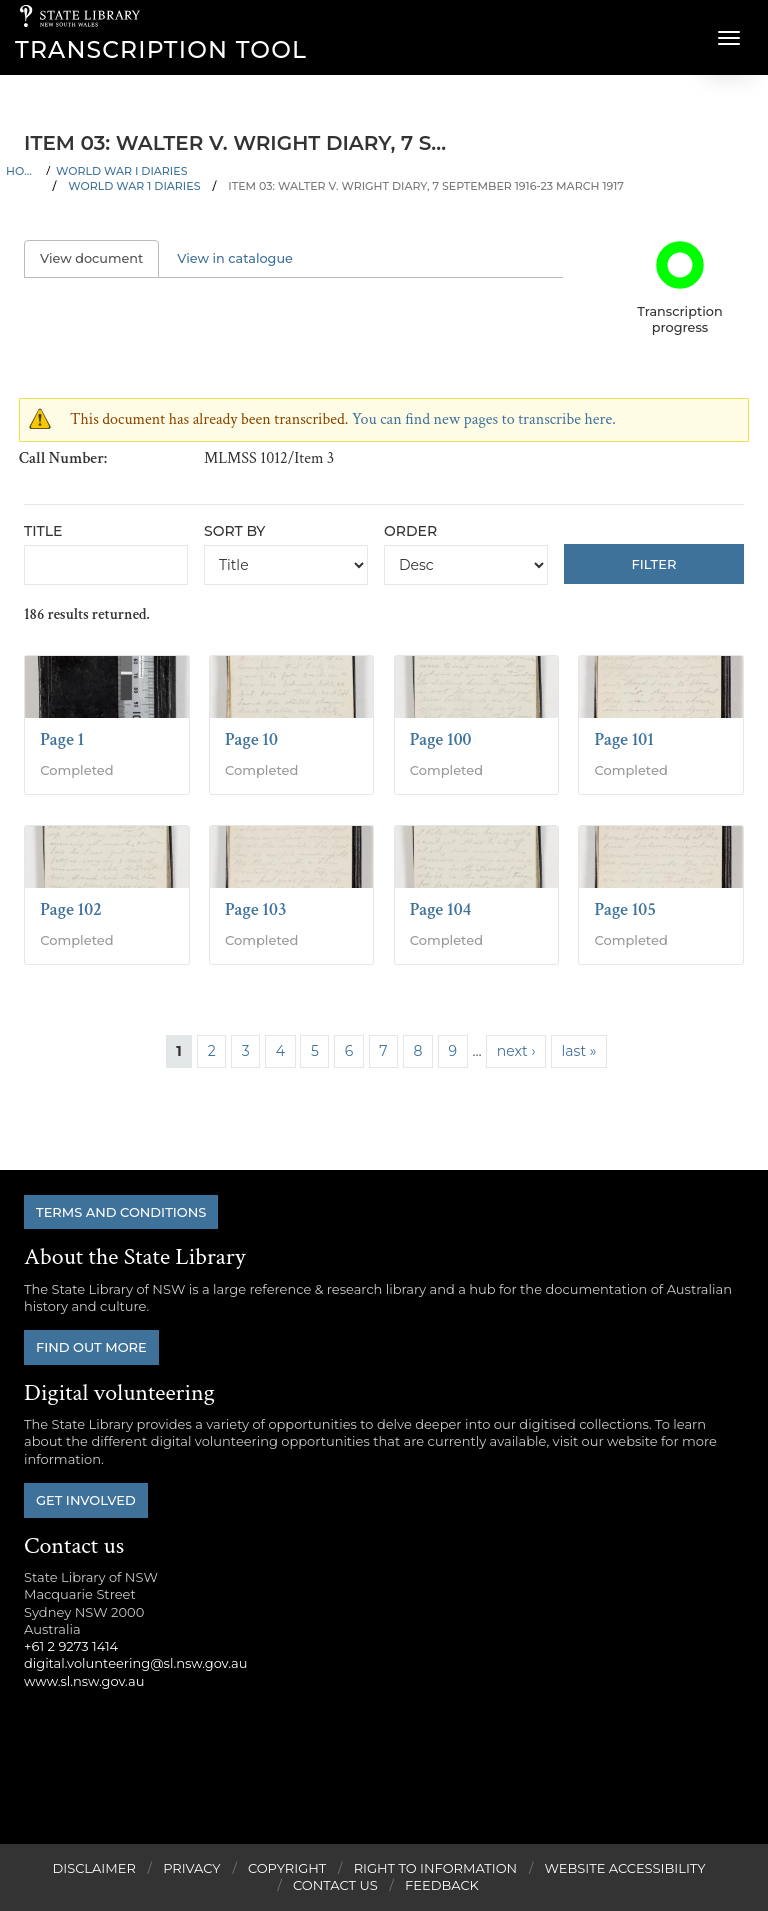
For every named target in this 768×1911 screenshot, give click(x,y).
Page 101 (624, 739)
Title (43, 531)
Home (23, 171)
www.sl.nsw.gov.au (84, 1681)
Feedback (442, 1885)
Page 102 (71, 909)
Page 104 (441, 909)
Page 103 (256, 909)
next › (516, 1051)
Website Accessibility (625, 1868)
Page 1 (62, 739)
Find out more (91, 1347)
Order (410, 531)
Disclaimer (93, 1868)
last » (579, 1051)
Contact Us (335, 1885)
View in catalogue (235, 258)
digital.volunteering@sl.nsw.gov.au (136, 1663)
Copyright (287, 1868)
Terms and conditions (121, 1212)
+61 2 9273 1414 (71, 1646)
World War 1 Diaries (134, 186)
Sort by (234, 531)
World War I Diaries (121, 171)
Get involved (86, 1500)
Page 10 (251, 739)
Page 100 (441, 739)
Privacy (191, 1868)
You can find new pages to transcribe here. (484, 419)
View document (99, 258)
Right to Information (436, 1868)
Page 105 (625, 909)
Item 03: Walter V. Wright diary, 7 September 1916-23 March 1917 (426, 186)
